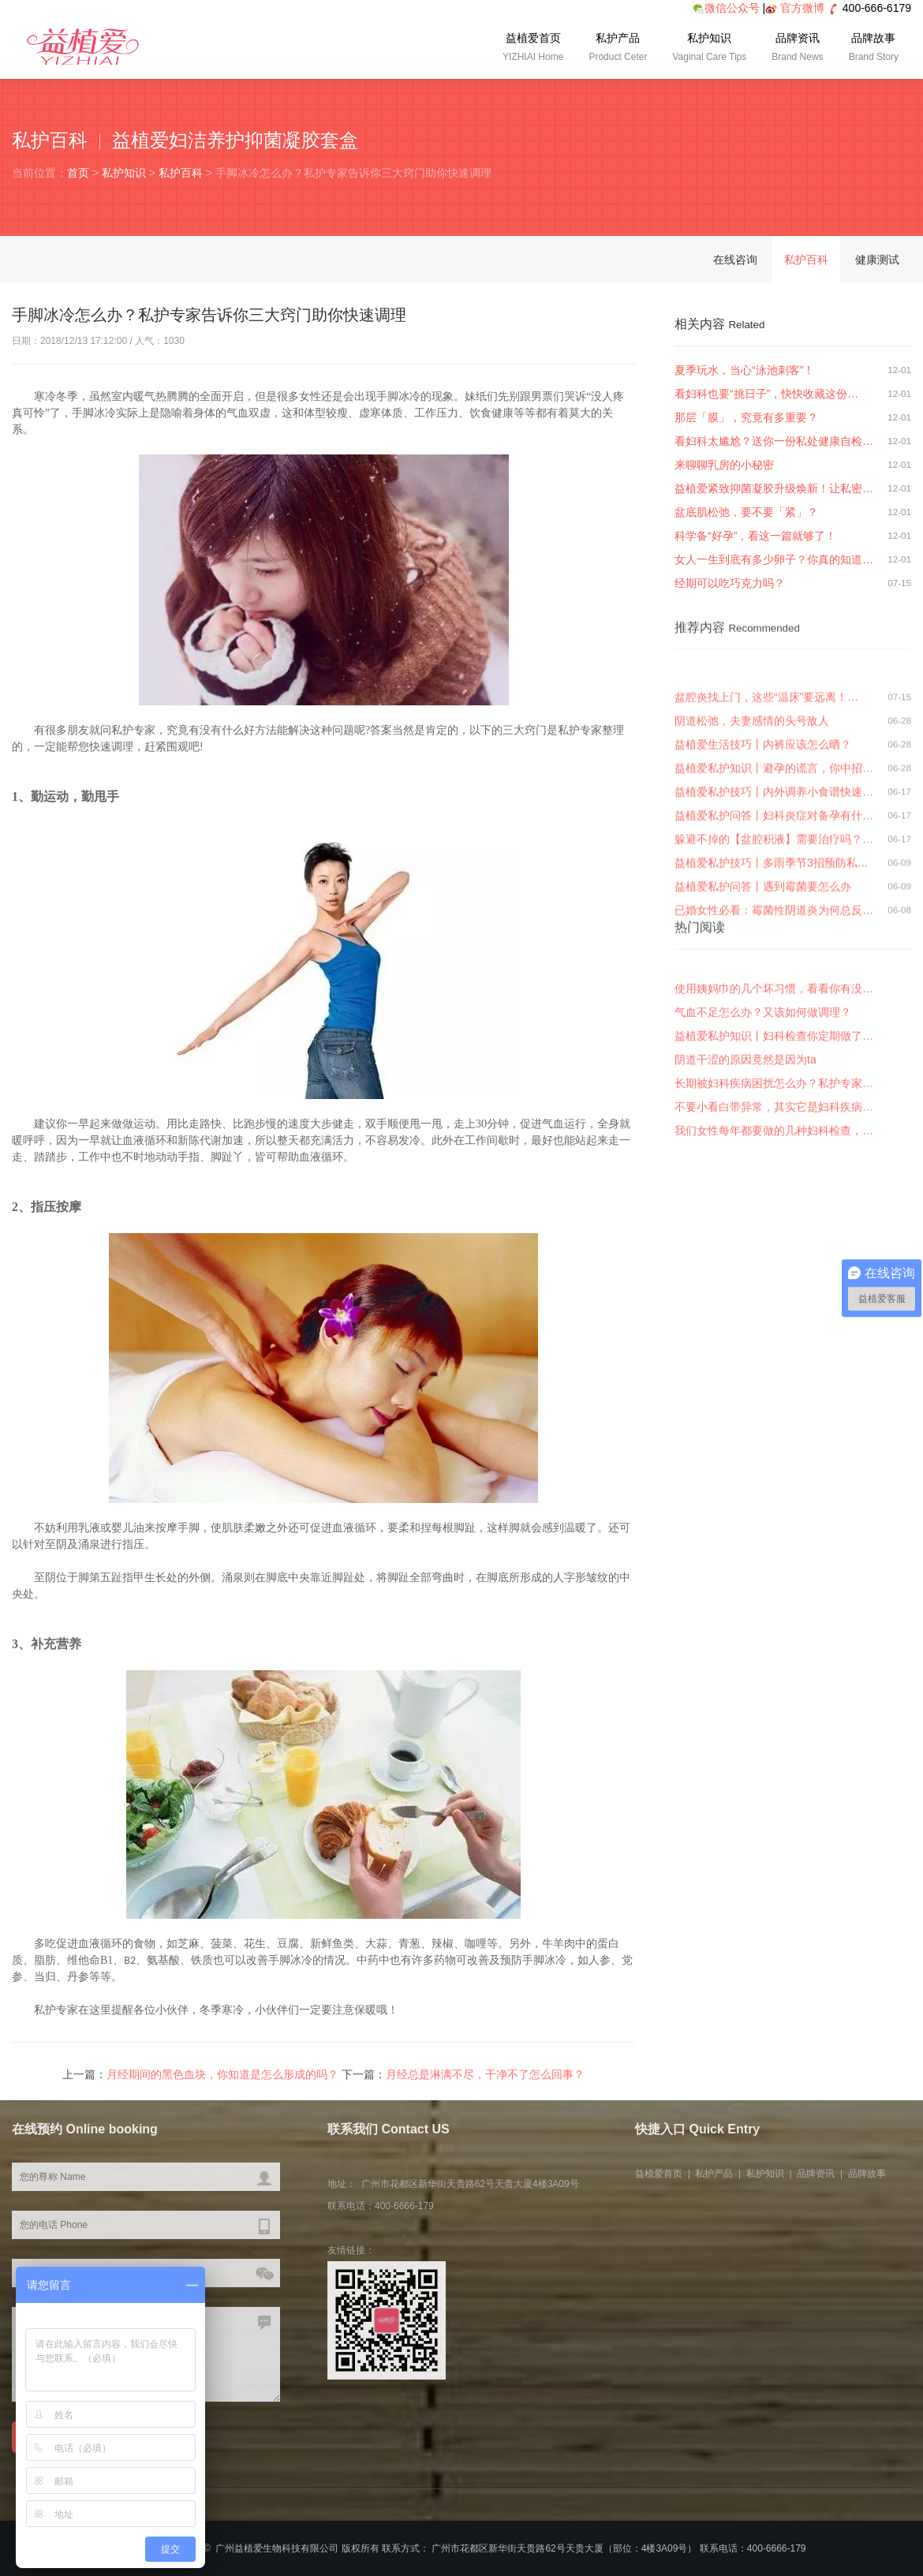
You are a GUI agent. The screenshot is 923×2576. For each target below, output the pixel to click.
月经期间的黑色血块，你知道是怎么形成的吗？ (222, 2083)
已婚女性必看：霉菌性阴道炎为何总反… (773, 1058)
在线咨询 (735, 259)
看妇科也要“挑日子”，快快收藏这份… (766, 393)
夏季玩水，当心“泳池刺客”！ (744, 370)
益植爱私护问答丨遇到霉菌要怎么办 (762, 1035)
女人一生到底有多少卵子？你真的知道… (773, 559)
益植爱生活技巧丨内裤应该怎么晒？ (762, 893)
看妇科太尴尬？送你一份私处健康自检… (773, 441)
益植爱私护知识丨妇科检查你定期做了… (773, 1140)
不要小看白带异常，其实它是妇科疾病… (773, 1211)
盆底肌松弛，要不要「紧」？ (746, 512)
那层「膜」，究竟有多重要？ (746, 417)
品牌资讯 (797, 49)
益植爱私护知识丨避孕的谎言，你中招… (773, 916)
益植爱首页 (533, 49)
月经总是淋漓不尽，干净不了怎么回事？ (485, 2083)
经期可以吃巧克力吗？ (729, 583)
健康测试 (877, 259)
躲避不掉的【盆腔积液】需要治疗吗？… (773, 987)
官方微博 (802, 8)
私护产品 (618, 49)
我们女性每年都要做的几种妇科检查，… (773, 1234)
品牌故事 (874, 49)
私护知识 (709, 49)
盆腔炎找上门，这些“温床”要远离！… (766, 845)
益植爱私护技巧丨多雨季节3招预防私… (771, 1011)
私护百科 (181, 172)
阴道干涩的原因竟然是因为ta (745, 1163)
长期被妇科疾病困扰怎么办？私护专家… (773, 1187)
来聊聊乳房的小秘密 (724, 464)
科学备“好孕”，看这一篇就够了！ (755, 535)
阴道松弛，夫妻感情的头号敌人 (751, 869)
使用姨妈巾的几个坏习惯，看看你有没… (773, 1092)
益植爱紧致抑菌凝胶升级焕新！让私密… (773, 488)
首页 (78, 172)
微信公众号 (726, 8)
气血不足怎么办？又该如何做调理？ (762, 1116)
